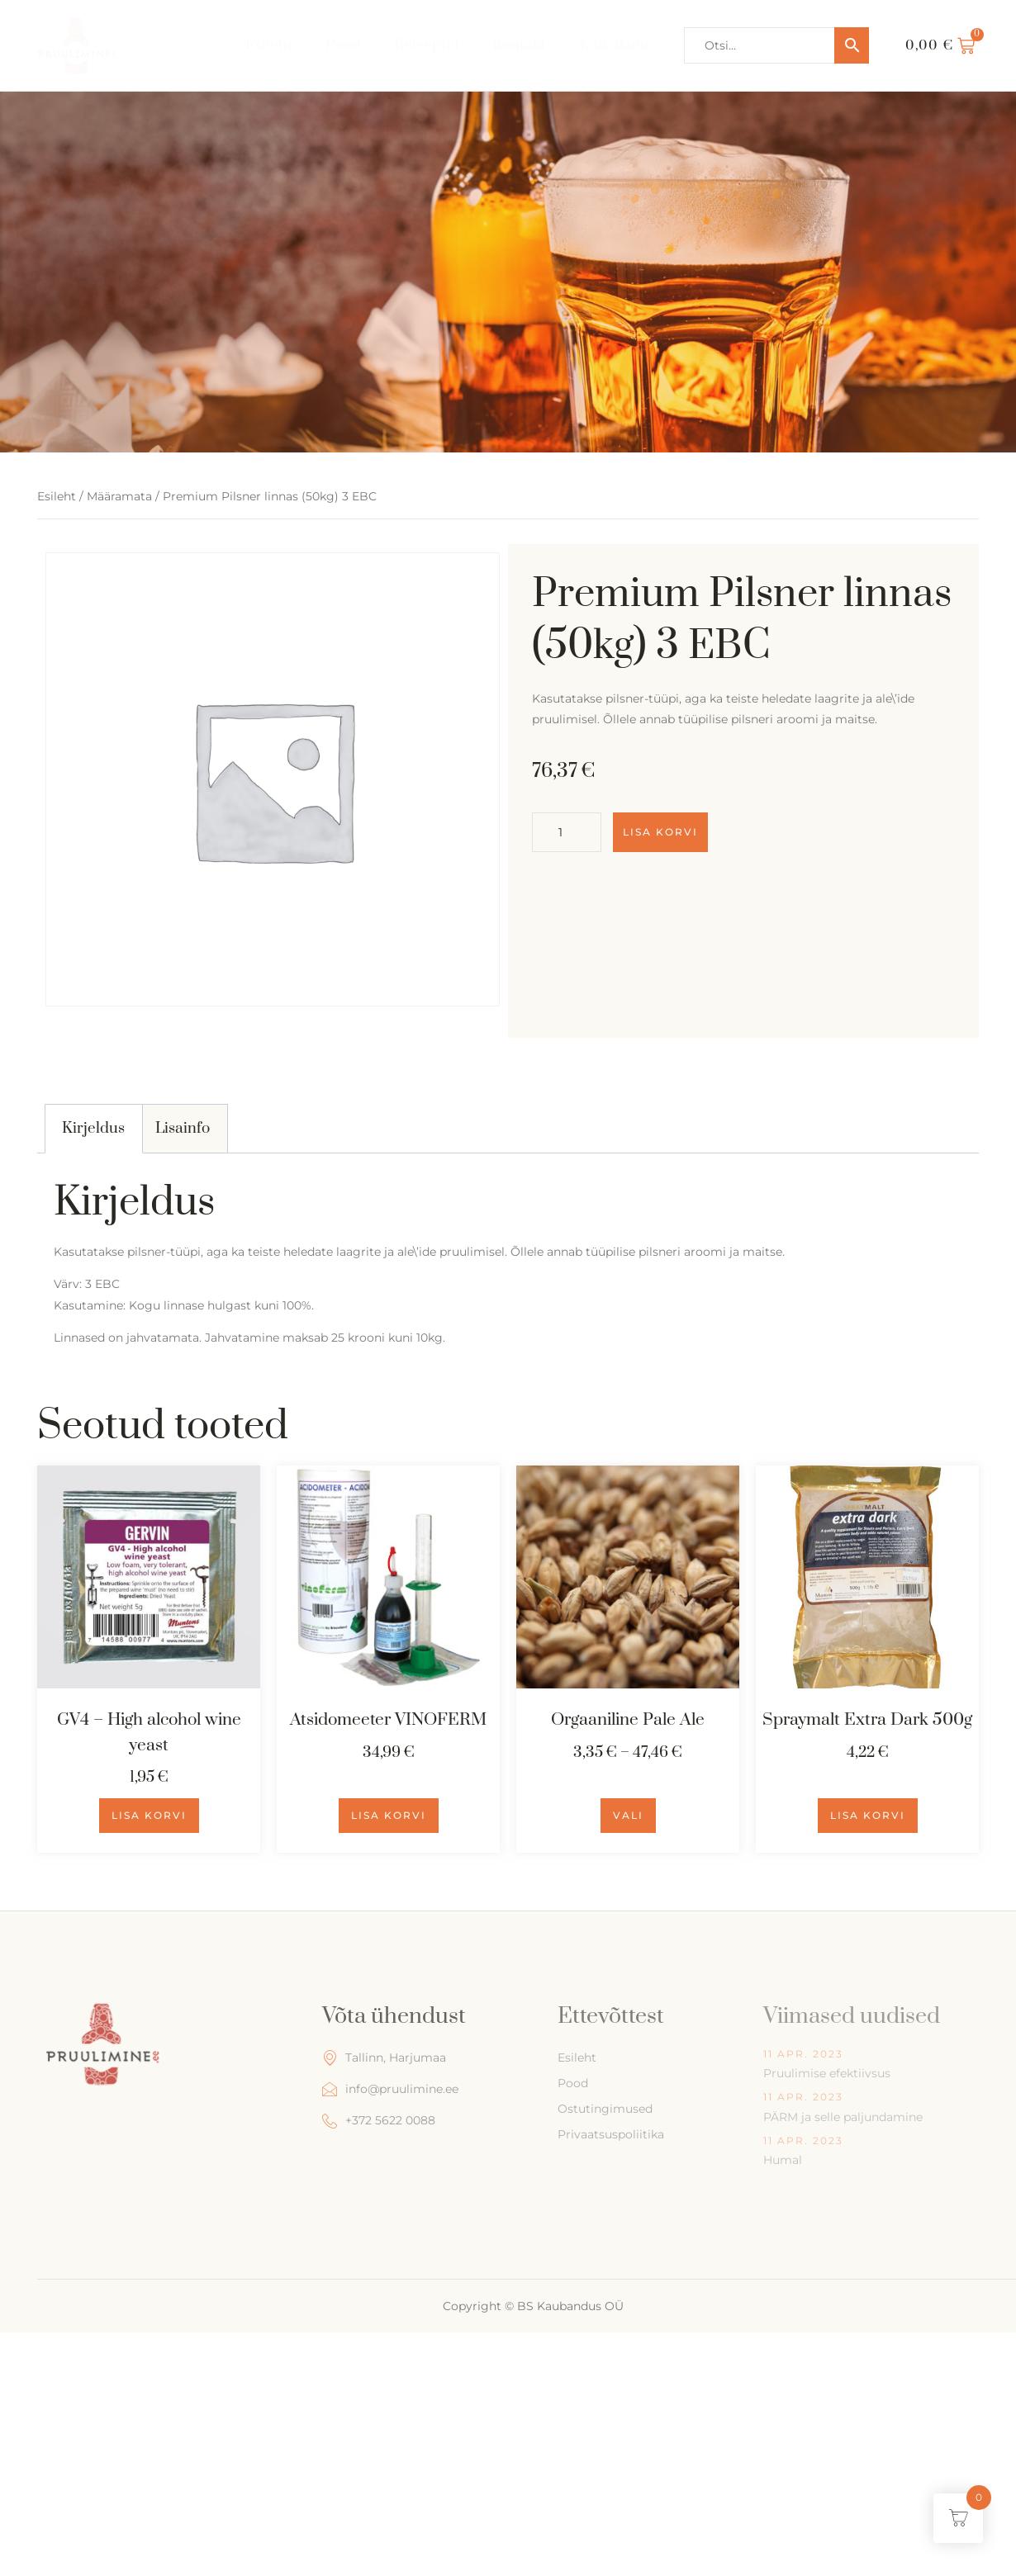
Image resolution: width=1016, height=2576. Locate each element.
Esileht (272, 45)
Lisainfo (182, 1128)
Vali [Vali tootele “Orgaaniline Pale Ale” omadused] (628, 1815)
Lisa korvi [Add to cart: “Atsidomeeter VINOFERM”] (388, 1815)
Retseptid (429, 45)
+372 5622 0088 (378, 2121)
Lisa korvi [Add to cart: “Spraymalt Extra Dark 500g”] (867, 1815)
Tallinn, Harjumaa (384, 2058)
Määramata (119, 496)
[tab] (94, 1128)
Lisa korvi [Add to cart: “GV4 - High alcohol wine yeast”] (149, 1815)
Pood (346, 45)
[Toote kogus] (566, 832)
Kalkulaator (620, 45)
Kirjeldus (93, 1128)
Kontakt (521, 45)
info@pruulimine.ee (390, 2089)
